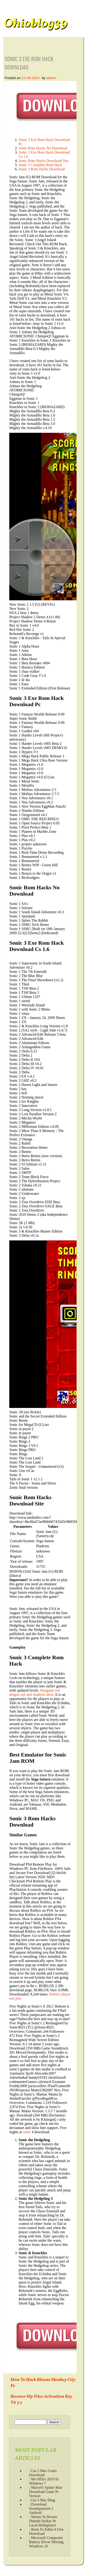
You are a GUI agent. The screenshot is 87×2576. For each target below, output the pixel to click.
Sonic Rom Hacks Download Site (43, 161)
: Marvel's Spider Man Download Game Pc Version (45, 2491)
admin (51, 78)
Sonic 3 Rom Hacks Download (41, 169)
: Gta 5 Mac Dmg (42, 2500)
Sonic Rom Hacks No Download (43, 148)
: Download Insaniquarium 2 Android (41, 2508)
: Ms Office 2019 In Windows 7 (43, 2481)
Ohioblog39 (35, 23)
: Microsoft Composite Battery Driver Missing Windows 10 (46, 2542)
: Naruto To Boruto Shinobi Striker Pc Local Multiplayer (43, 2521)
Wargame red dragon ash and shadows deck (34, 1692)
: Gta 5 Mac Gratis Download (43, 2473)
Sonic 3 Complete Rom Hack (40, 165)
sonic (27, 2132)
